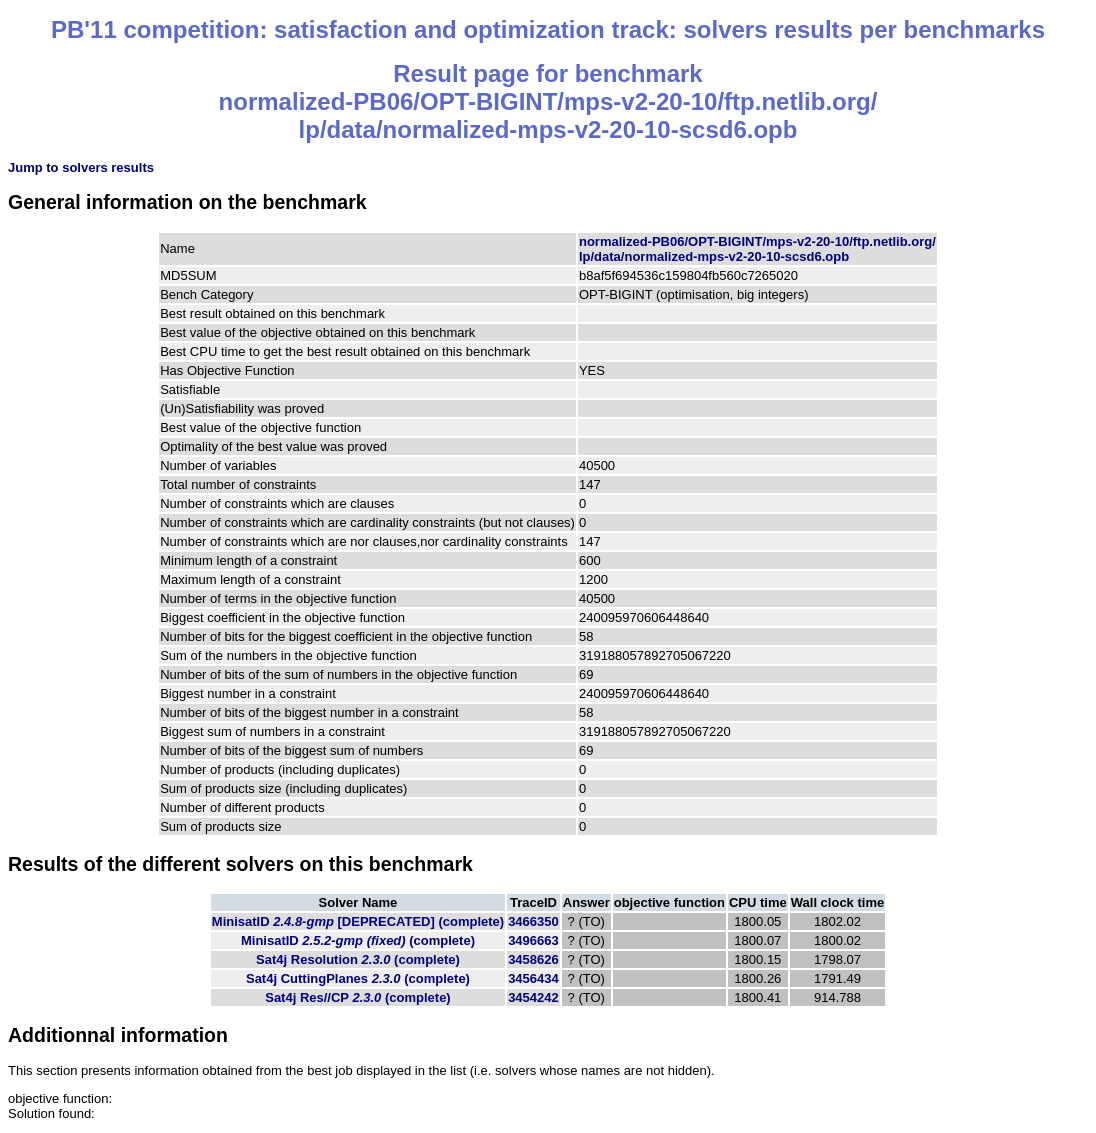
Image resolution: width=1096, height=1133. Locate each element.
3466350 (533, 921)
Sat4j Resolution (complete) (358, 959)
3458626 (533, 959)
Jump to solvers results (81, 167)
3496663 (533, 940)
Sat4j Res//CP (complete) (357, 997)
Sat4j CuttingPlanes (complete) (358, 978)
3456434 (533, 978)
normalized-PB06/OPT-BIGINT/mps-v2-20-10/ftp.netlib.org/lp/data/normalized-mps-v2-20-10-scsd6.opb (757, 249)
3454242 (533, 997)
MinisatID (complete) (358, 921)
